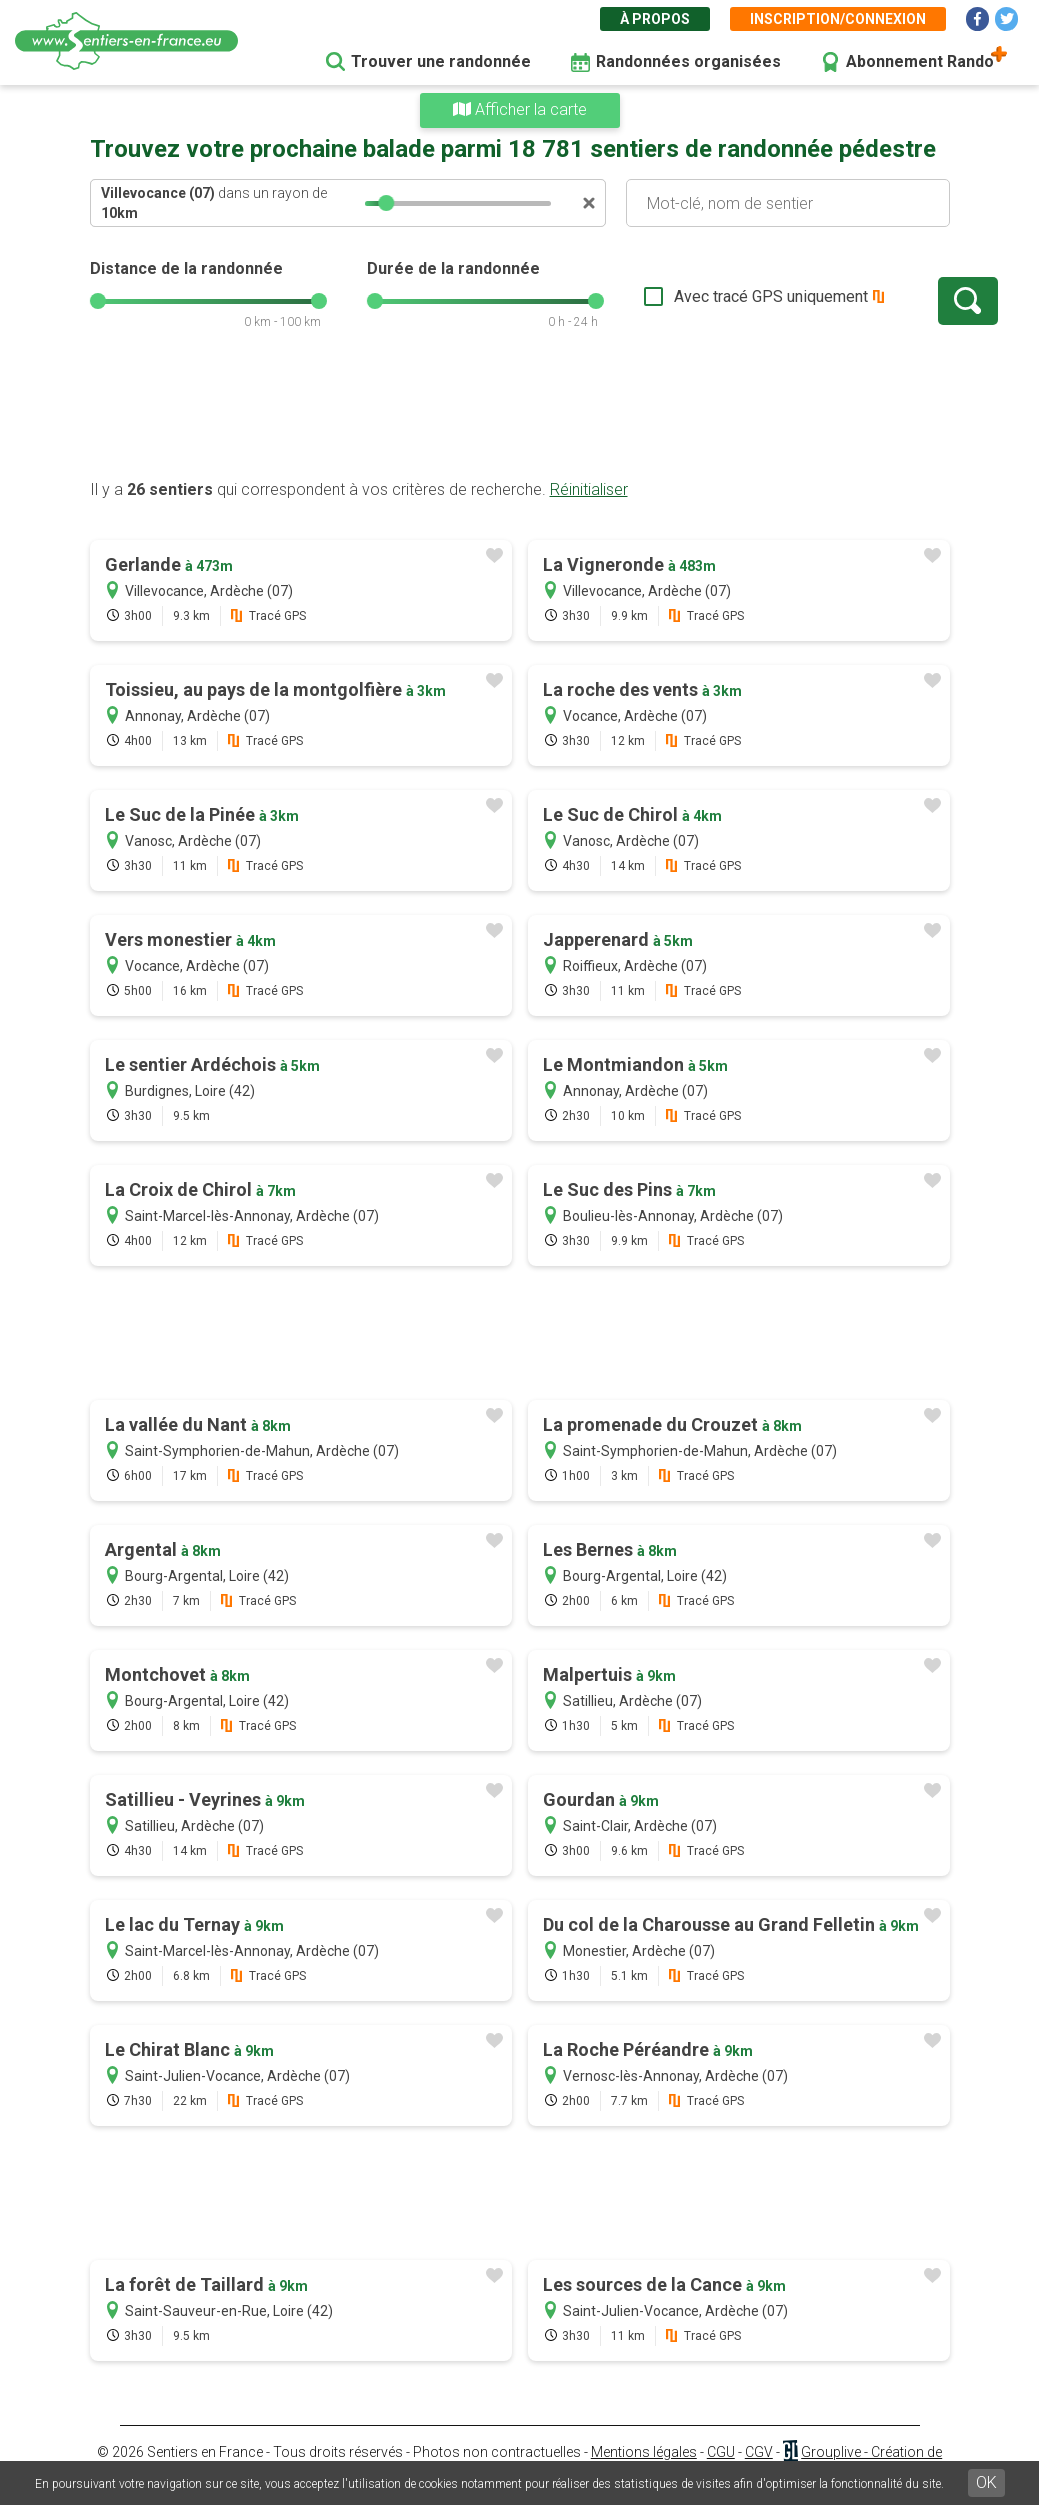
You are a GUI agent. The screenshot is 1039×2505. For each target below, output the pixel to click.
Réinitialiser (589, 489)
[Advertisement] (520, 415)
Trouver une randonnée (441, 61)
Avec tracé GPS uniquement (705, 296)
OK (986, 2482)
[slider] (386, 203)
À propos (655, 19)
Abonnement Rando (920, 61)
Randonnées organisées (688, 61)
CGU (721, 2452)
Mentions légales (644, 2452)
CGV (759, 2452)
